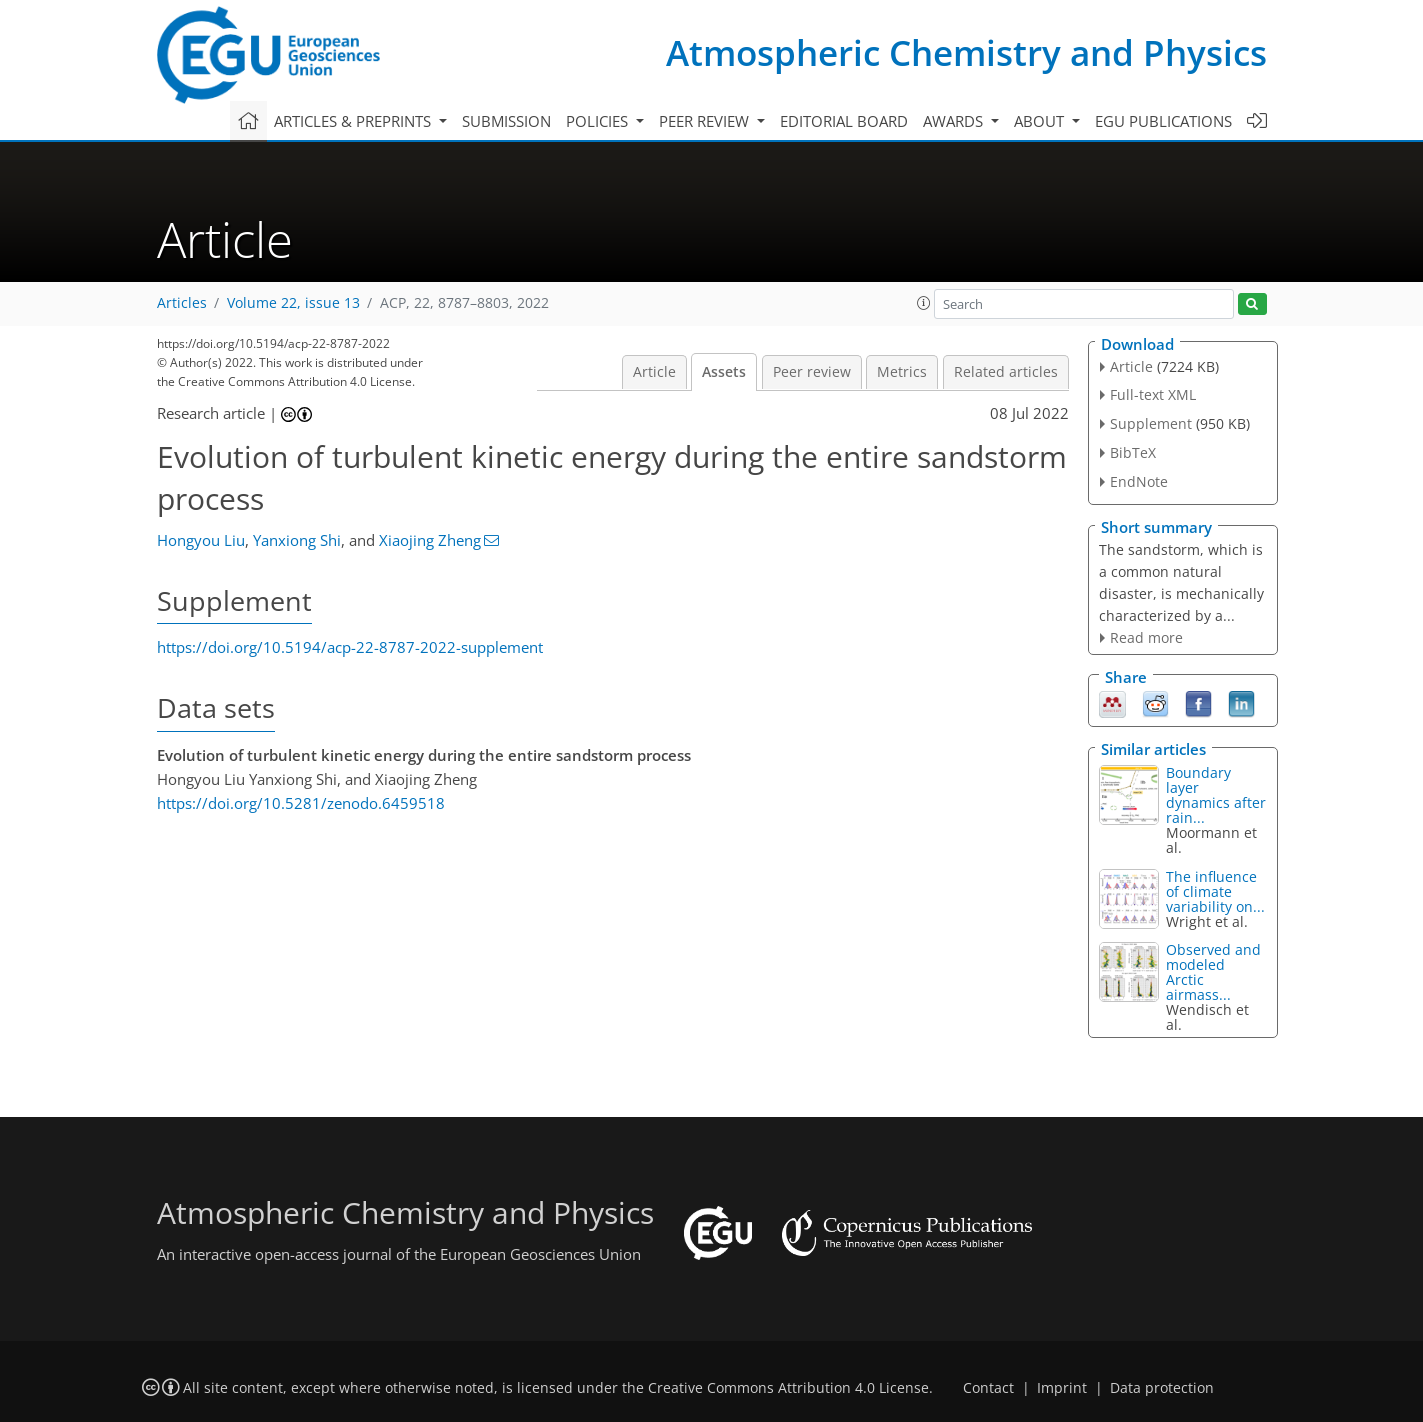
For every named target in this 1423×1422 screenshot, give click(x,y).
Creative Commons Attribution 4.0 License (788, 1388)
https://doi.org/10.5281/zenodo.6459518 (301, 803)
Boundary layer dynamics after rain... (1216, 795)
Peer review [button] (706, 121)
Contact (988, 1388)
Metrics (902, 372)
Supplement (1151, 423)
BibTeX (1133, 452)
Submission (506, 121)
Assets (724, 372)
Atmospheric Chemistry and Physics (966, 52)
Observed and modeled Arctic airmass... (1213, 972)
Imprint (1062, 1388)
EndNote (1139, 481)
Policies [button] (599, 121)
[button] (924, 303)
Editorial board (844, 121)
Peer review (812, 372)
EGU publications (1163, 121)
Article (654, 372)
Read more (1146, 637)
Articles (182, 303)
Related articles (1006, 372)
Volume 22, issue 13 (293, 303)
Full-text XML (1153, 394)
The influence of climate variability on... (1215, 891)
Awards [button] (955, 121)
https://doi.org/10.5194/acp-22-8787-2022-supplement (350, 647)
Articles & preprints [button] (354, 121)
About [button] (1041, 121)
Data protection (1162, 1388)
